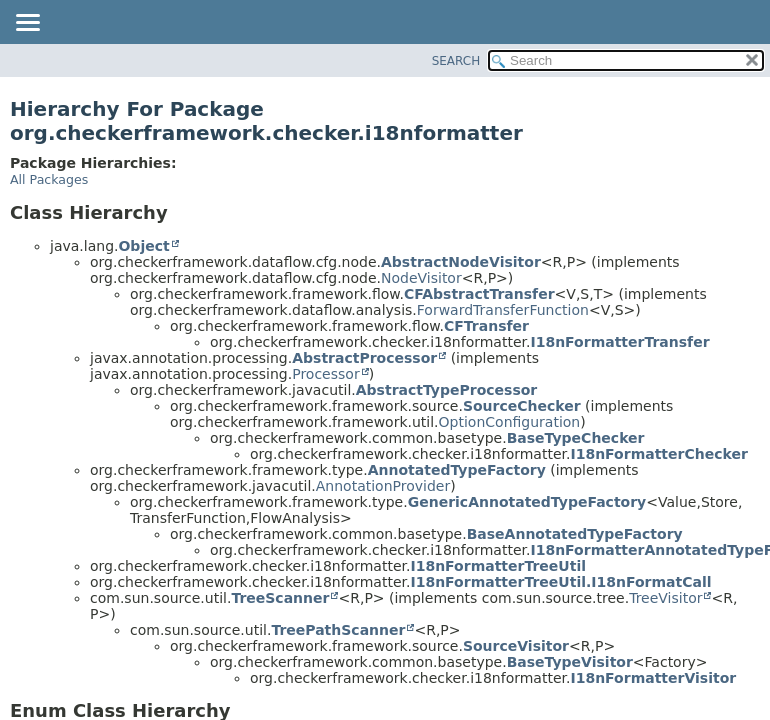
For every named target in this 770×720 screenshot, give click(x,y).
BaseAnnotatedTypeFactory (575, 534)
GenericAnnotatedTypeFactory (527, 502)
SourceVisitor (516, 646)
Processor (325, 374)
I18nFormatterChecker (658, 454)
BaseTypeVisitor (570, 662)
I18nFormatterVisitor (653, 678)
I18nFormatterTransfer (619, 342)
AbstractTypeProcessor (447, 390)
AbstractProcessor (364, 358)
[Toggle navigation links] (27, 24)
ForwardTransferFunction (503, 310)
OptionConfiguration (510, 422)
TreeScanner (280, 598)
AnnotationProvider (383, 486)
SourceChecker (522, 406)
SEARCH (456, 61)
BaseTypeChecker (576, 438)
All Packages (49, 179)
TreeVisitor (665, 598)
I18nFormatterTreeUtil (498, 566)
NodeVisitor (421, 278)
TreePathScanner (338, 630)
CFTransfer (486, 326)
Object (143, 246)
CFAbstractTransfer (479, 294)
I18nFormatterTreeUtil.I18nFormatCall (560, 582)
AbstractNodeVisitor (461, 262)
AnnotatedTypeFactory (457, 470)
